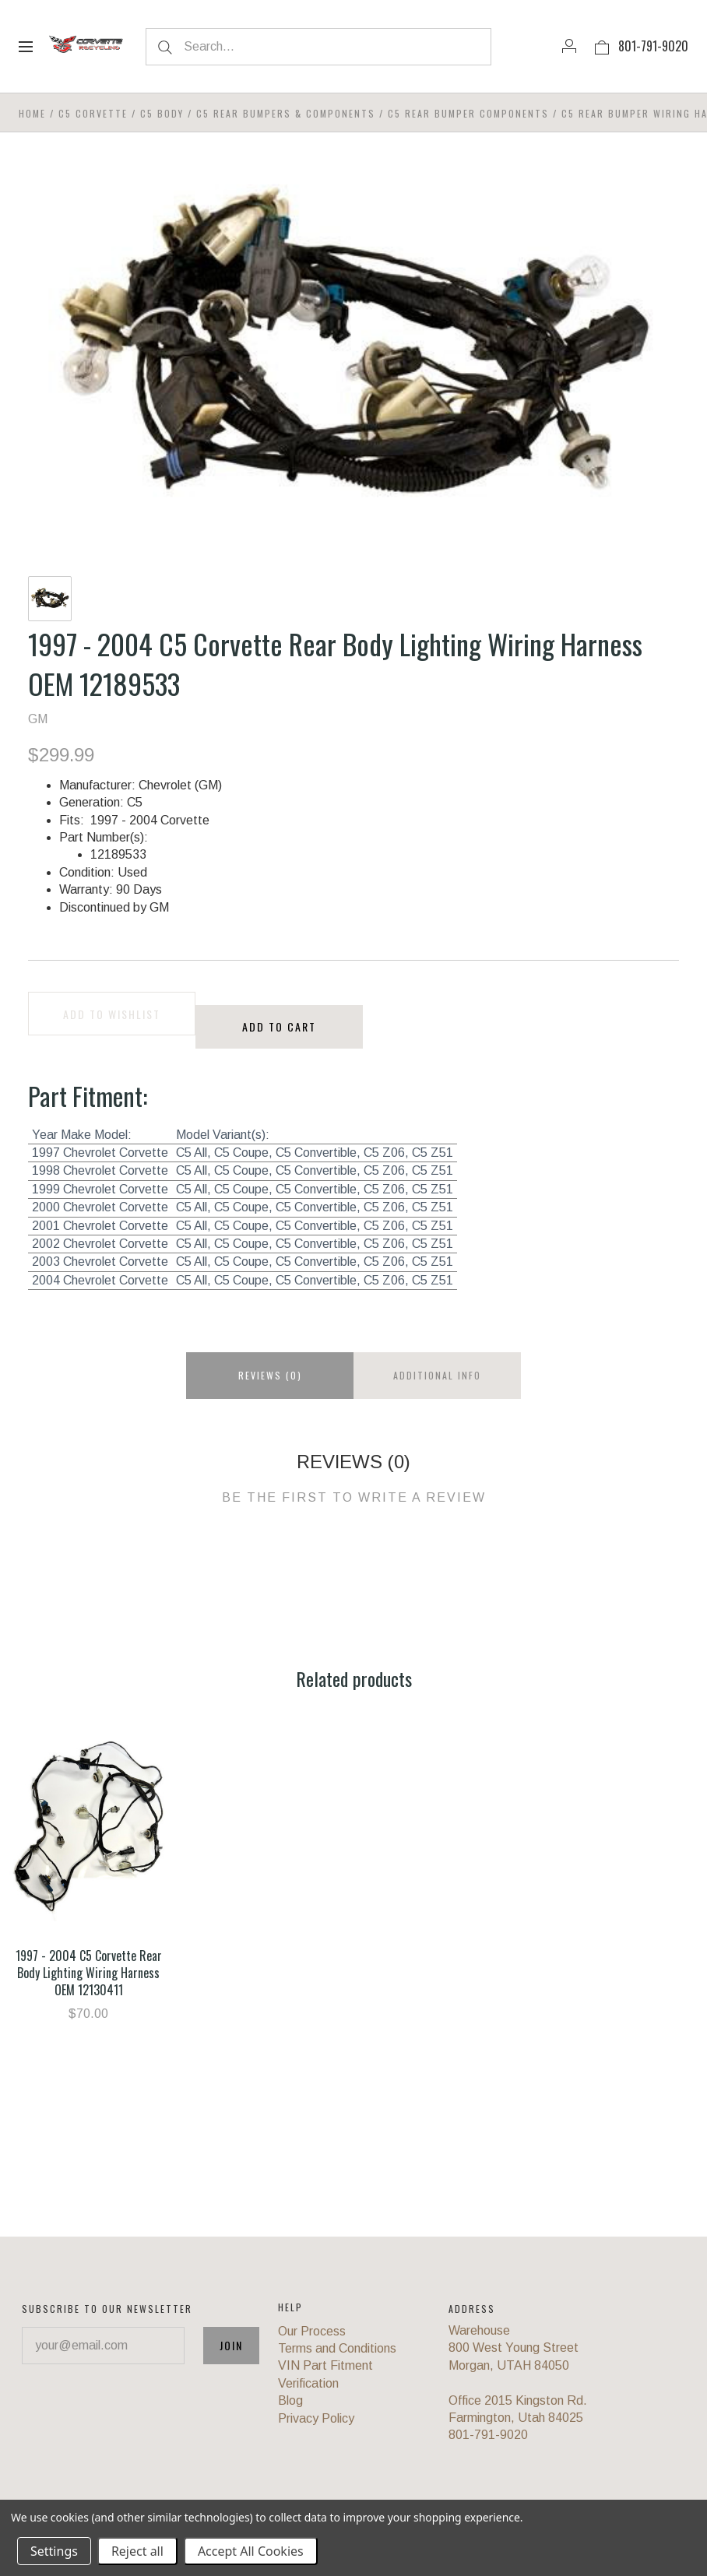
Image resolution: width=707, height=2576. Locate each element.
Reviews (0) (270, 1362)
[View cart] (602, 45)
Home (32, 113)
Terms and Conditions (337, 2334)
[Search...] (318, 46)
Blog (290, 2387)
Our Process (312, 2317)
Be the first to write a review (354, 1483)
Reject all (137, 2551)
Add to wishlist (112, 1014)
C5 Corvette (93, 113)
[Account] (569, 45)
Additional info (437, 1362)
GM (37, 719)
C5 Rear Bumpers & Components (285, 113)
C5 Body (162, 113)
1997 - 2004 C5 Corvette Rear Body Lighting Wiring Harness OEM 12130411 (89, 1959)
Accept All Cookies (251, 2551)
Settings (54, 2551)
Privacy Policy (316, 2404)
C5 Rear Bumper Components (468, 113)
